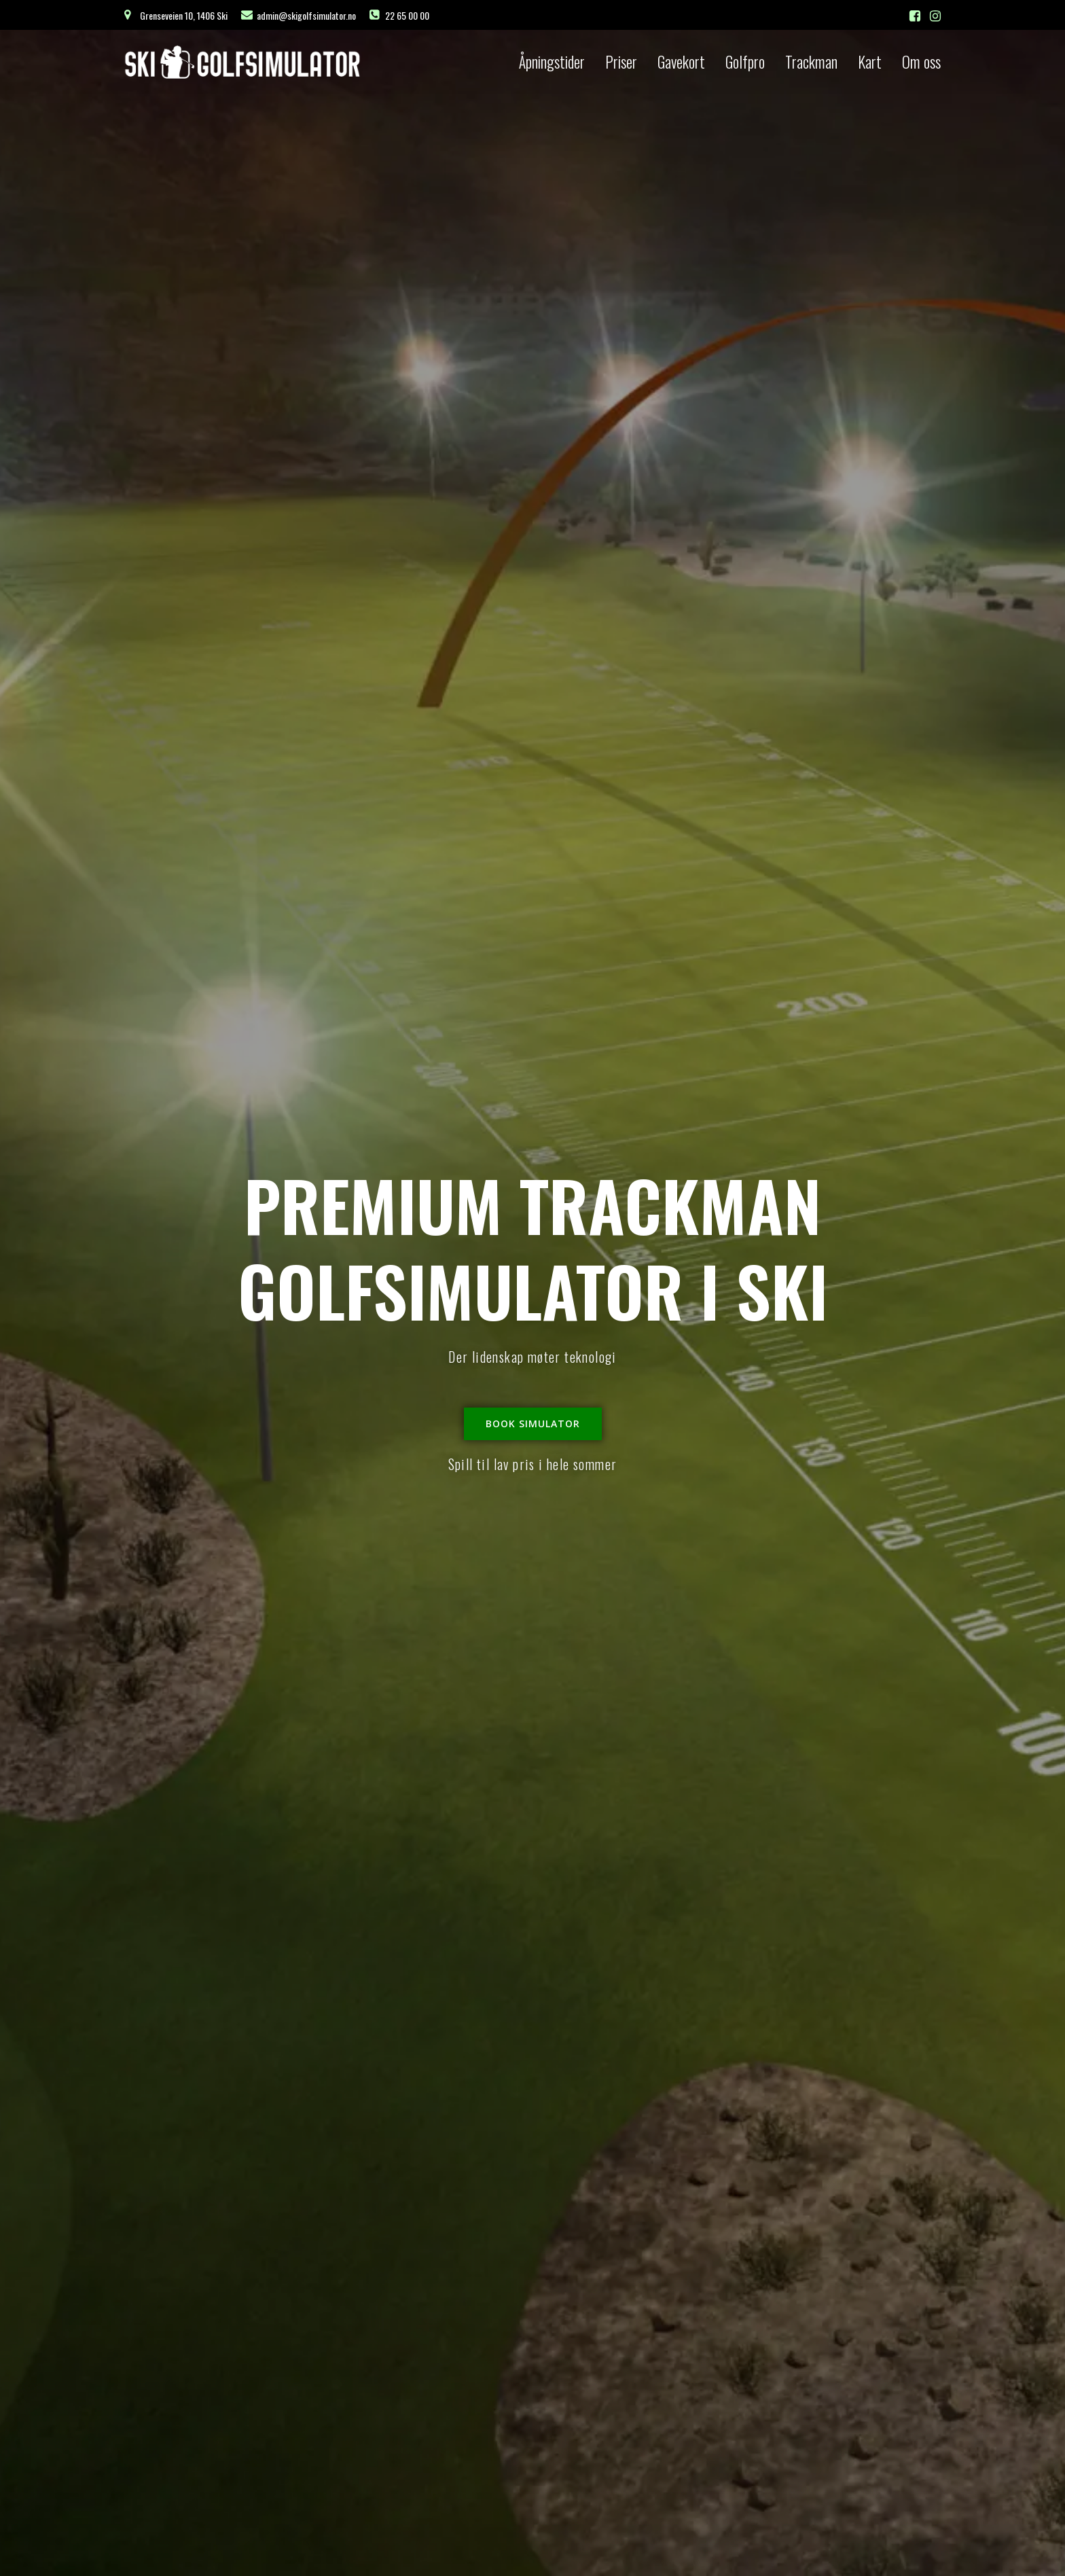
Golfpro (745, 61)
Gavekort (681, 61)
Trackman (811, 61)
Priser (621, 61)
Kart (870, 61)
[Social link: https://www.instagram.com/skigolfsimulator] (935, 15)
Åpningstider (552, 61)
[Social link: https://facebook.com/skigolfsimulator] (915, 15)
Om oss (921, 61)
